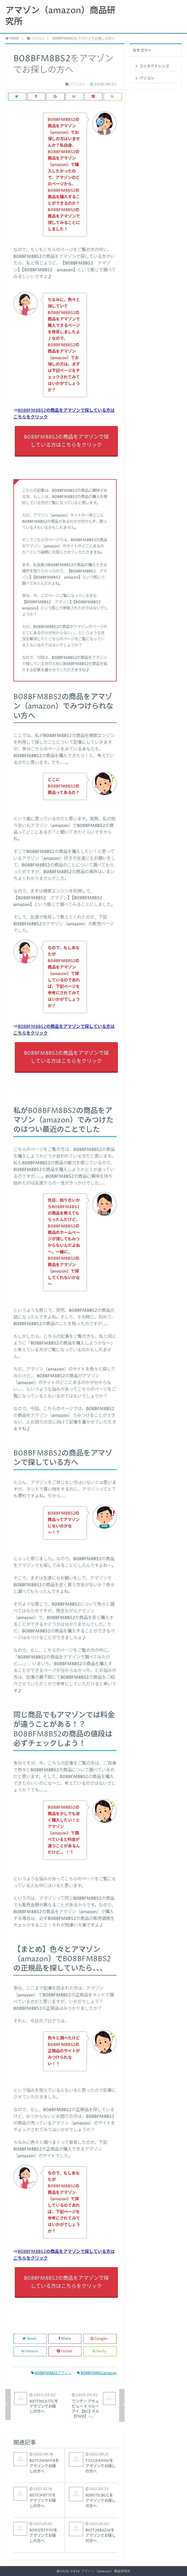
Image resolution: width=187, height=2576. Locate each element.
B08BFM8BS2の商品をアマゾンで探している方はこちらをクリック (66, 441)
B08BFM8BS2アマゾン (51, 2373)
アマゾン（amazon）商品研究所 (60, 16)
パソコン (146, 78)
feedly (100, 2351)
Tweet (30, 2338)
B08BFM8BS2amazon (97, 2373)
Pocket (65, 2351)
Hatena (30, 2351)
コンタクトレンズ (154, 66)
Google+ (100, 2338)
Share (65, 2338)
